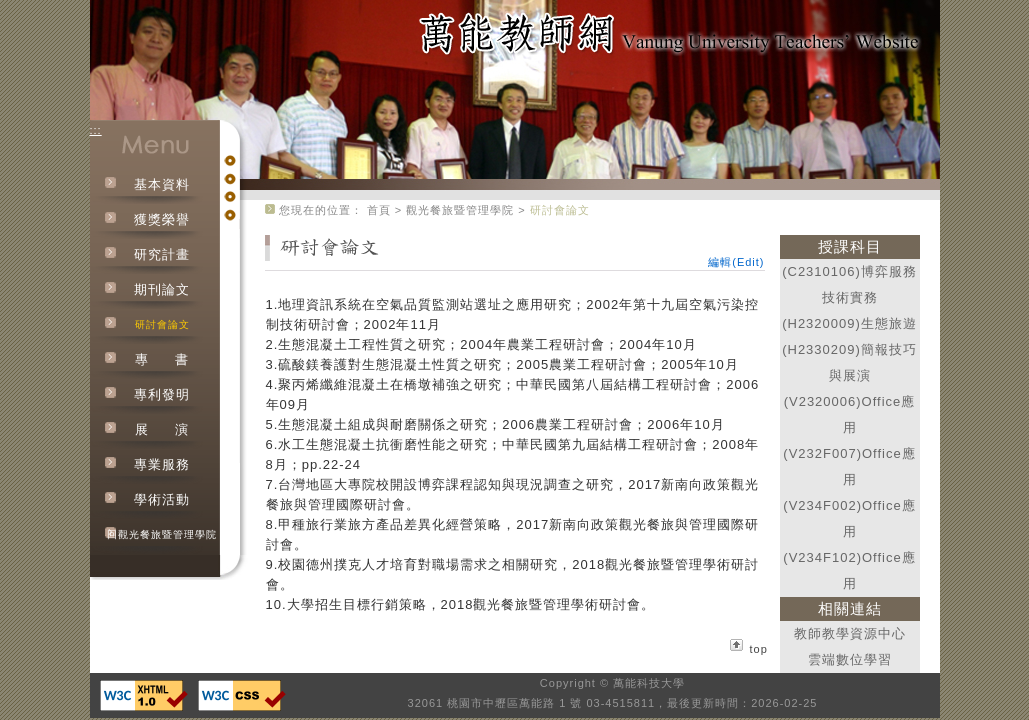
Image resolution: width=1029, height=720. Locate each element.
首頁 (379, 210)
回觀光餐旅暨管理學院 (162, 534)
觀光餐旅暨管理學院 (460, 210)
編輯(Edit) (736, 262)
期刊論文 (162, 289)
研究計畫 (162, 254)
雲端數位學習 (850, 659)
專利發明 (162, 394)
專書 (162, 359)
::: (96, 130)
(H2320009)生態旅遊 (849, 323)
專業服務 (162, 464)
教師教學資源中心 (850, 633)
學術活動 (162, 499)
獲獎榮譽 (162, 219)
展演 (162, 429)
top (759, 649)
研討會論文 (162, 324)
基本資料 (162, 184)
